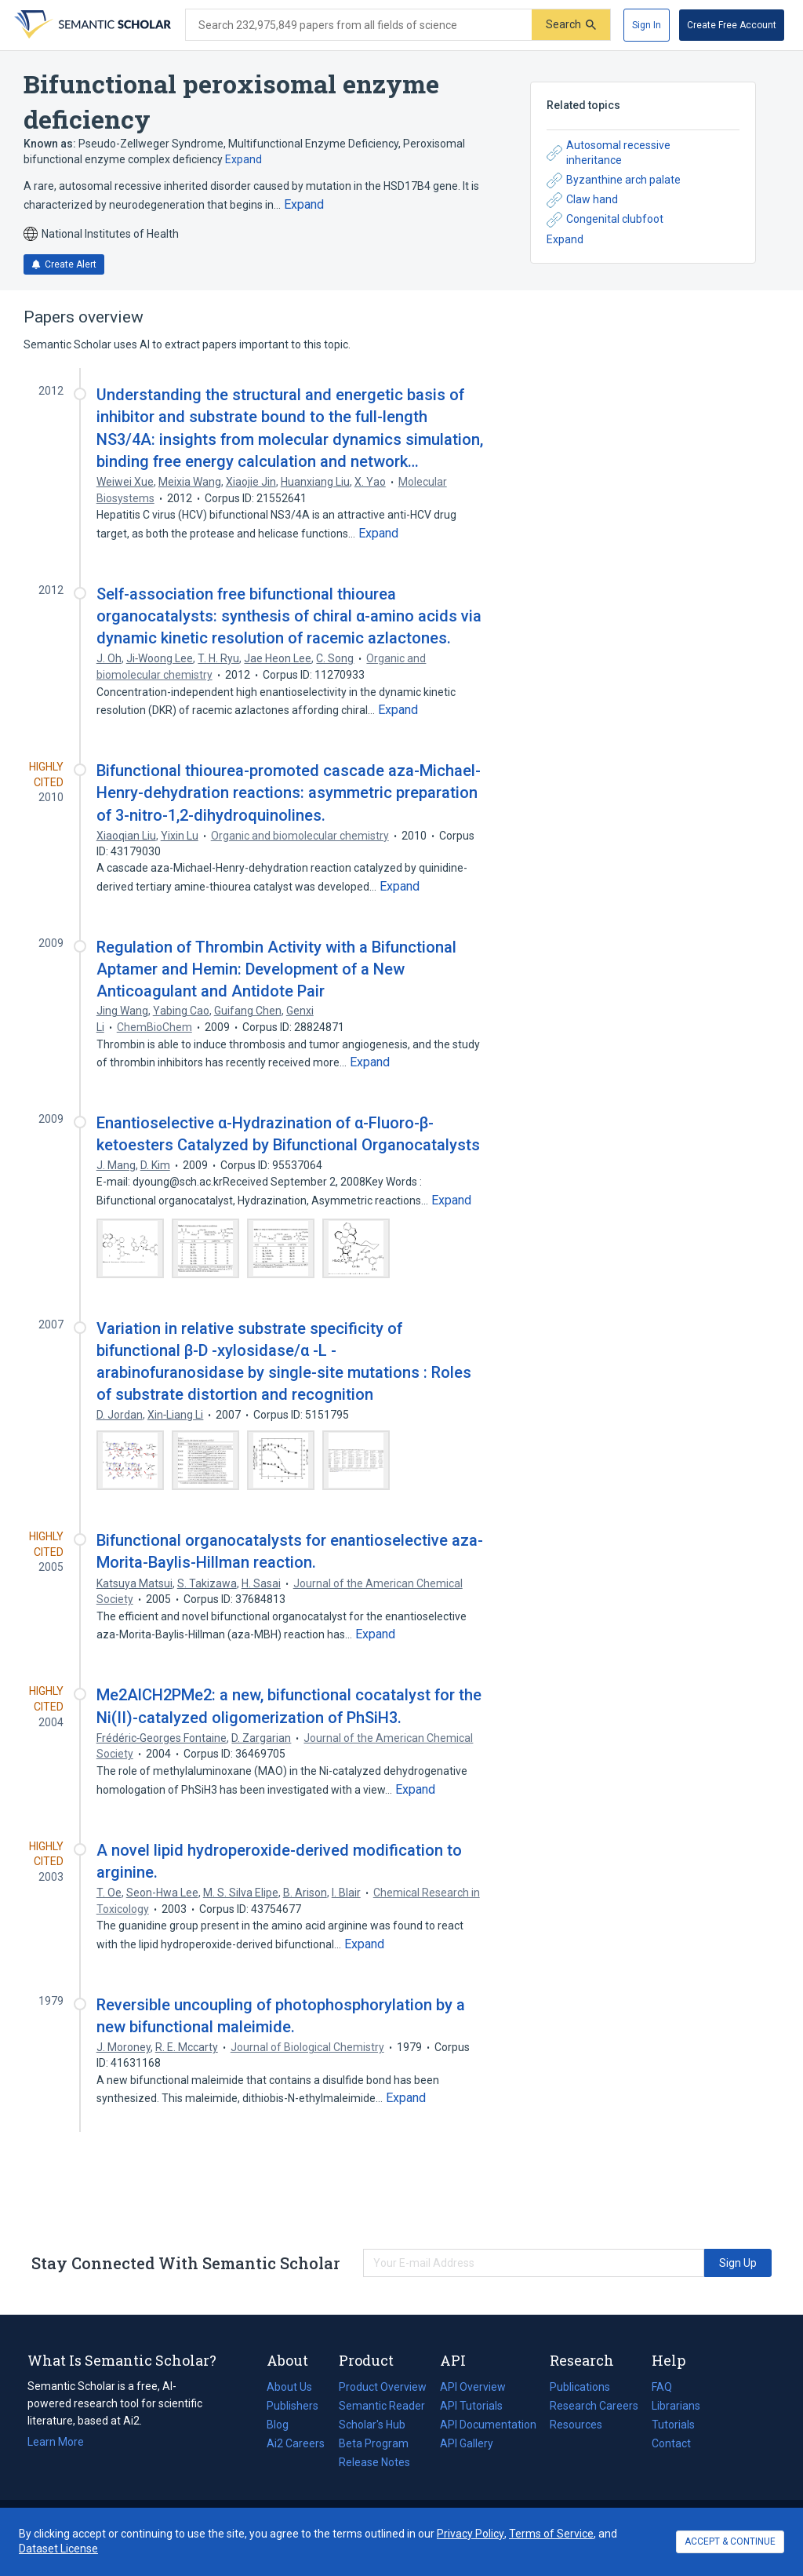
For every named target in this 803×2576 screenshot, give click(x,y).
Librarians (676, 2405)
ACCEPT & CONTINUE (730, 2541)
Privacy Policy (470, 2533)
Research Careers (594, 2405)
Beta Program (374, 2443)
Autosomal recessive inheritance (608, 153)
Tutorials (673, 2424)
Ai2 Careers (296, 2443)
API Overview (473, 2387)
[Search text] (359, 25)
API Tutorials (471, 2405)
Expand (243, 159)
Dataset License (58, 2548)
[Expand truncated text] (304, 205)
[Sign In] (646, 25)
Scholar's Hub (372, 2424)
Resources (576, 2424)
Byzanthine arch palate (614, 180)
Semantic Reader (382, 2405)
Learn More (55, 2442)
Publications (580, 2386)
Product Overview (383, 2387)
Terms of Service (551, 2533)
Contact (671, 2443)
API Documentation (488, 2424)
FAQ (662, 2387)
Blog (284, 2424)
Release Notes (374, 2462)
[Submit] (571, 24)
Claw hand (582, 200)
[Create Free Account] (731, 25)
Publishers (292, 2405)
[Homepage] (91, 25)
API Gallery (466, 2443)
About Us (289, 2387)
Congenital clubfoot (605, 220)
